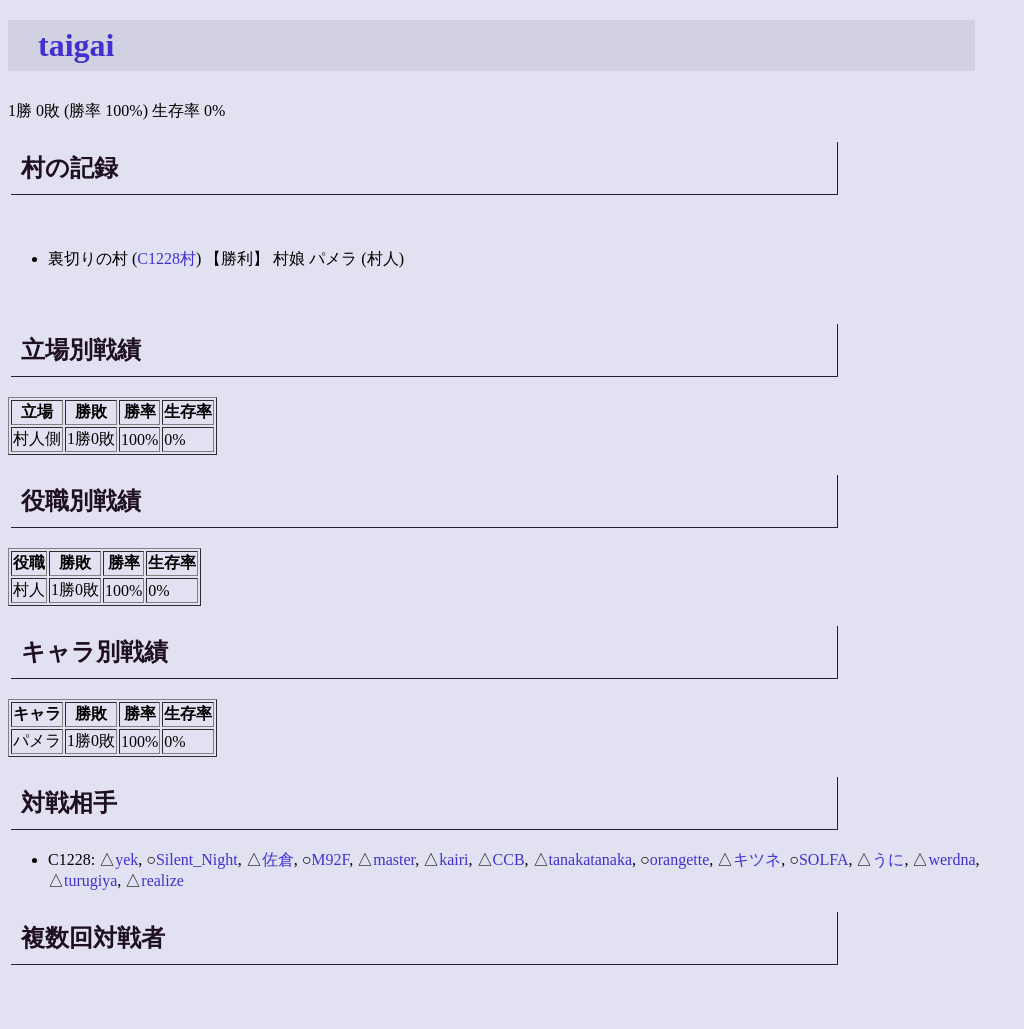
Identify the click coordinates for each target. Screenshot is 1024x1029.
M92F (330, 859)
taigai (76, 45)
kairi (453, 859)
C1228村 (166, 258)
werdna (951, 859)
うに (888, 859)
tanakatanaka (591, 859)
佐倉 (278, 859)
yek (126, 859)
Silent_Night (197, 859)
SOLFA (824, 859)
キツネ (757, 859)
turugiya (90, 880)
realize (162, 880)
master (394, 859)
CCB (509, 859)
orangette (680, 859)
